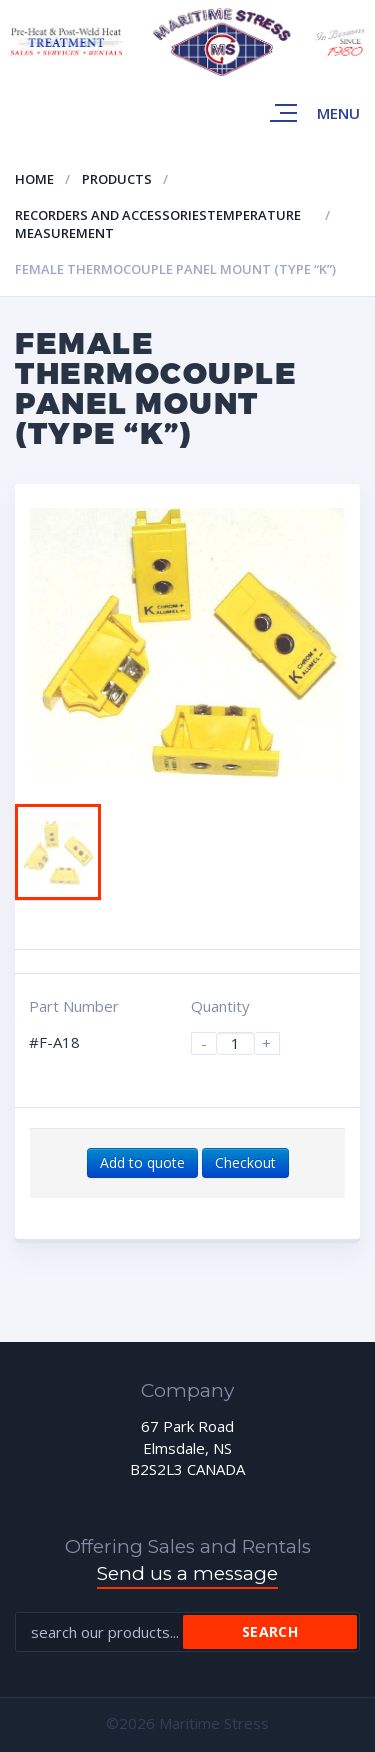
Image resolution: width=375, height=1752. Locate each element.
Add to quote (142, 1162)
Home (34, 179)
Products (117, 179)
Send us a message (187, 1573)
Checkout (245, 1162)
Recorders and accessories (111, 215)
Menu (338, 113)
